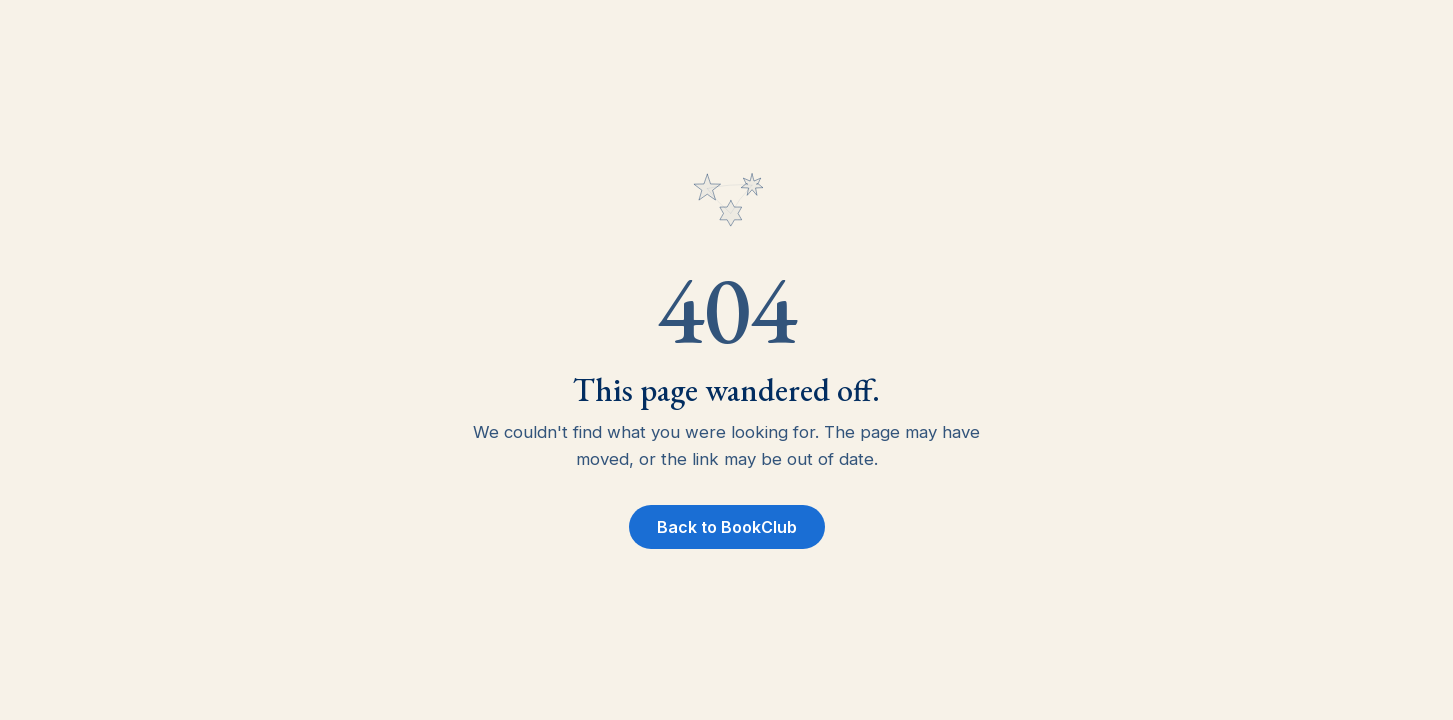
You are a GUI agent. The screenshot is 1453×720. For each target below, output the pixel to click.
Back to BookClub (727, 527)
